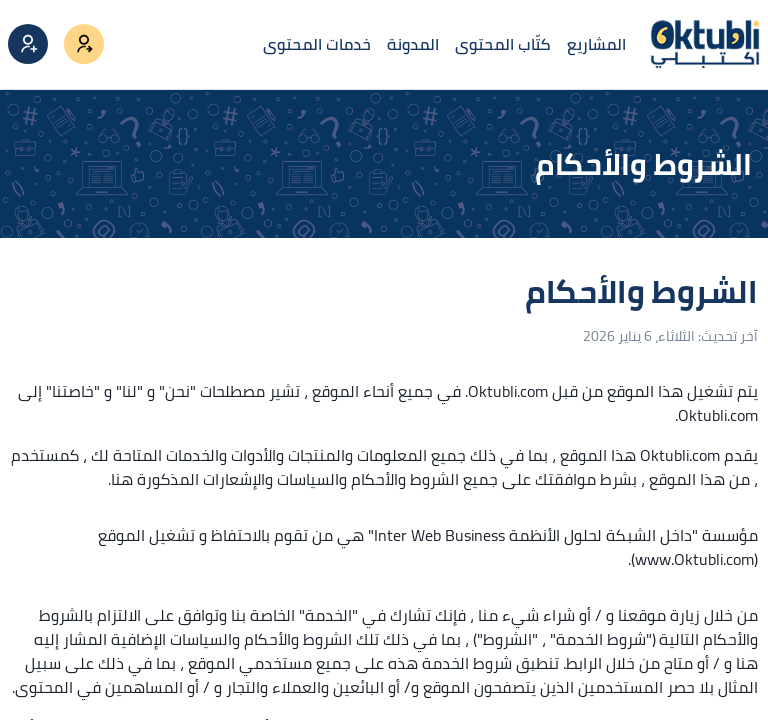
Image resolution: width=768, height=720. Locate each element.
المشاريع (596, 44)
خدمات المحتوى (317, 44)
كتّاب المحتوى (503, 44)
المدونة (413, 44)
